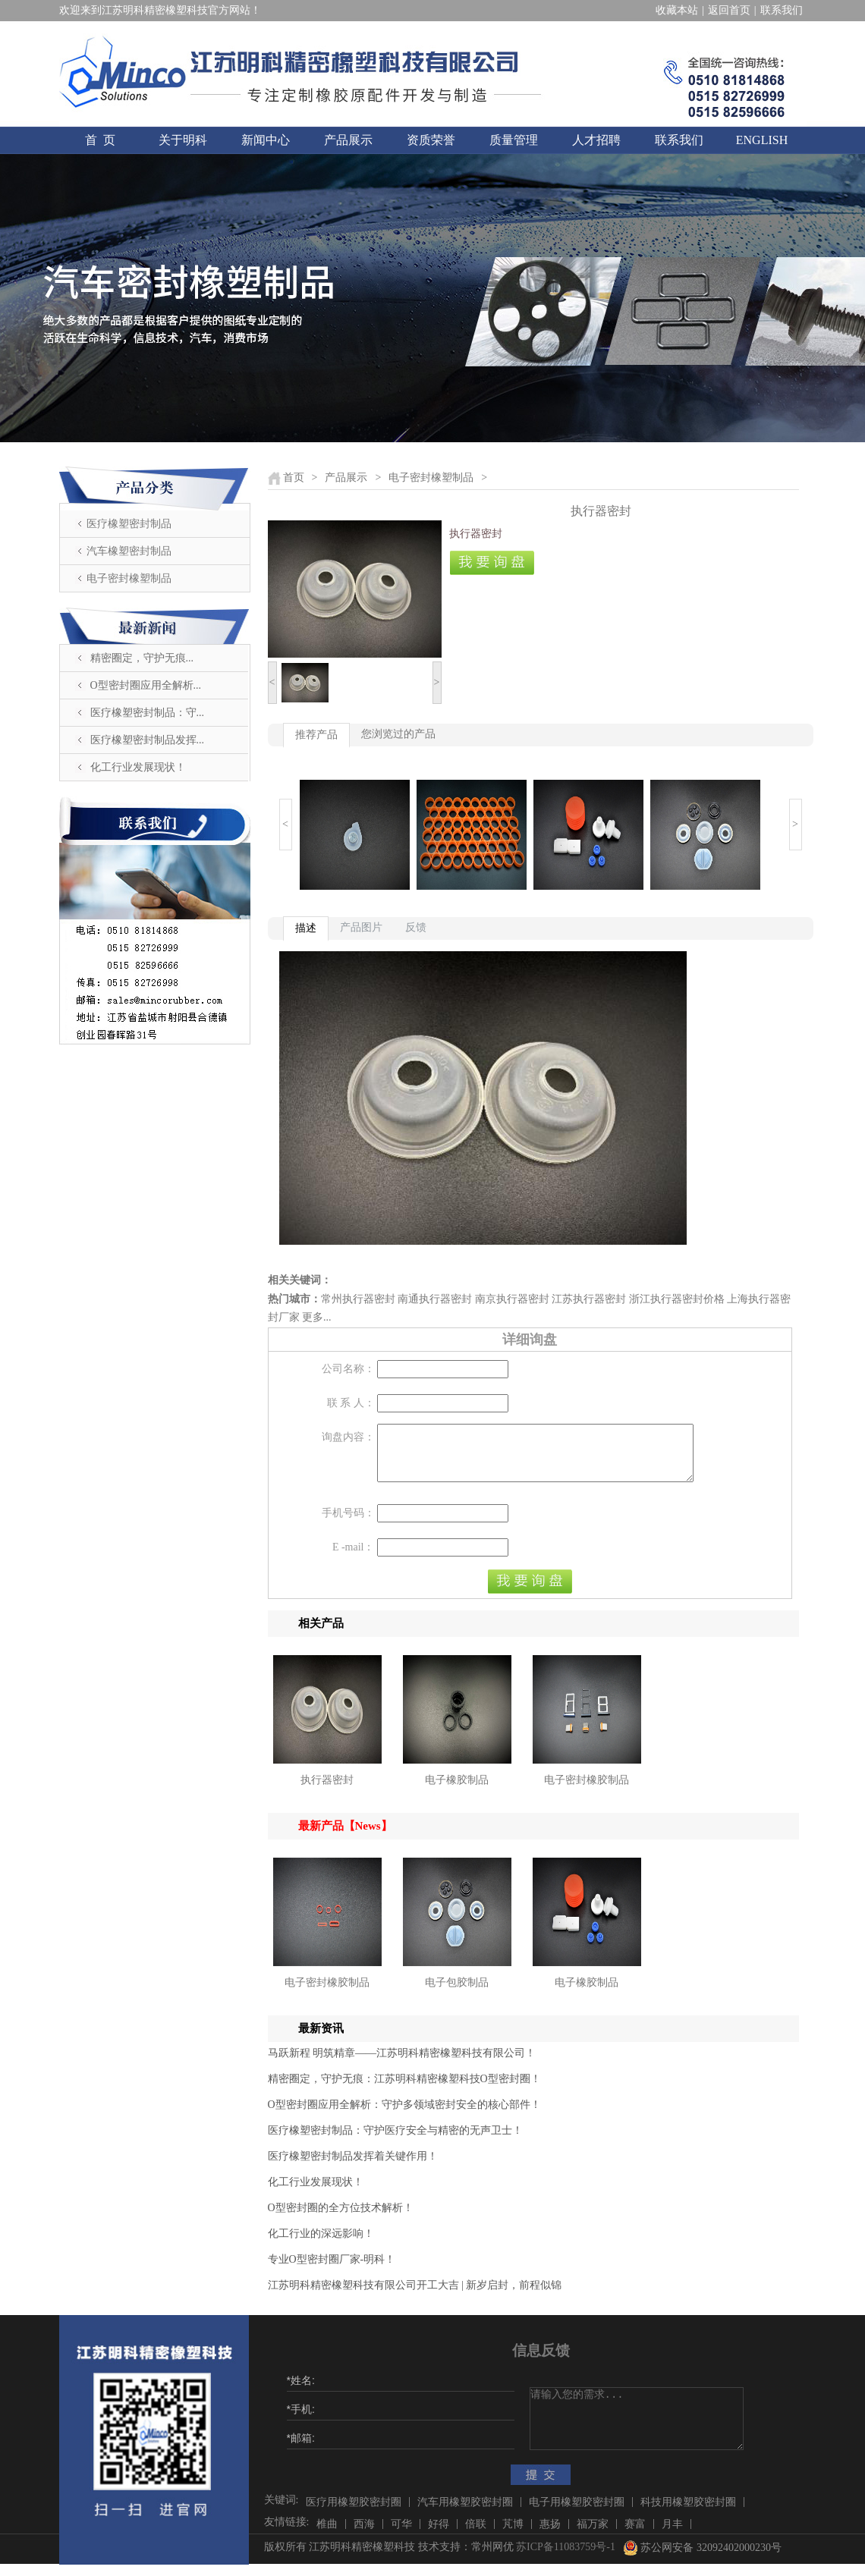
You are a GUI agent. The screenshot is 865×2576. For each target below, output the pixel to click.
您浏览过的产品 (398, 734)
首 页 (100, 140)
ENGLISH (762, 140)
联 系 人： (351, 1403)
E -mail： (353, 1558)
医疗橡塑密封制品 (128, 523)
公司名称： (348, 1368)
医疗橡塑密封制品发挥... (147, 740)
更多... (317, 1317)
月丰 (672, 2535)
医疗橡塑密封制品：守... (147, 712)
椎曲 (327, 2535)
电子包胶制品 (457, 1994)
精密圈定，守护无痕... (142, 658)
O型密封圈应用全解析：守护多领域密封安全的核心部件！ (404, 2116)
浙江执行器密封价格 (677, 1299)
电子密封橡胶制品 (586, 1791)
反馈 (415, 927)
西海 (364, 2535)
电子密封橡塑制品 (128, 578)
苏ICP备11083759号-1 (565, 2558)
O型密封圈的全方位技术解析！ (341, 2219)
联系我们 (781, 10)
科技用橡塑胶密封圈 (688, 2513)
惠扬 (550, 2535)
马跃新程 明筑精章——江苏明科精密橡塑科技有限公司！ (402, 2064)
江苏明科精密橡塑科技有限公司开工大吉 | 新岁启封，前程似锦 (415, 2296)
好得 (438, 2535)
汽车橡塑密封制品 (128, 551)
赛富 (635, 2535)
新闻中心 (265, 140)
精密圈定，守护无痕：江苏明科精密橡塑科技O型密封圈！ (404, 2090)
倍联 (475, 2535)
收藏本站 (677, 10)
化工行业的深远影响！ (321, 2245)
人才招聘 (596, 140)
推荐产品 (316, 734)
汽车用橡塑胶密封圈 (465, 2513)
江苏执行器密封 (589, 1299)
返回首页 (729, 10)
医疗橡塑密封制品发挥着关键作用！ (353, 2167)
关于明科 (183, 140)
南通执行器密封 (435, 1299)
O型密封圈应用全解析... (146, 685)
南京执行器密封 (512, 1299)
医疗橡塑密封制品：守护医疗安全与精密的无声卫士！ (395, 2141)
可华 (401, 2535)
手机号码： (348, 1524)
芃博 (513, 2535)
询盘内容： (348, 1437)
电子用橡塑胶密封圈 (576, 2513)
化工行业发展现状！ (138, 767)
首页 (293, 477)
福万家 (593, 2535)
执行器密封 (327, 1791)
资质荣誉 (431, 140)
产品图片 (361, 927)
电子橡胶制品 (457, 1791)
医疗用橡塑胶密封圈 (353, 2513)
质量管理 (513, 140)
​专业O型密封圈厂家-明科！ (332, 2270)
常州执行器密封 (358, 1299)
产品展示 (348, 140)
